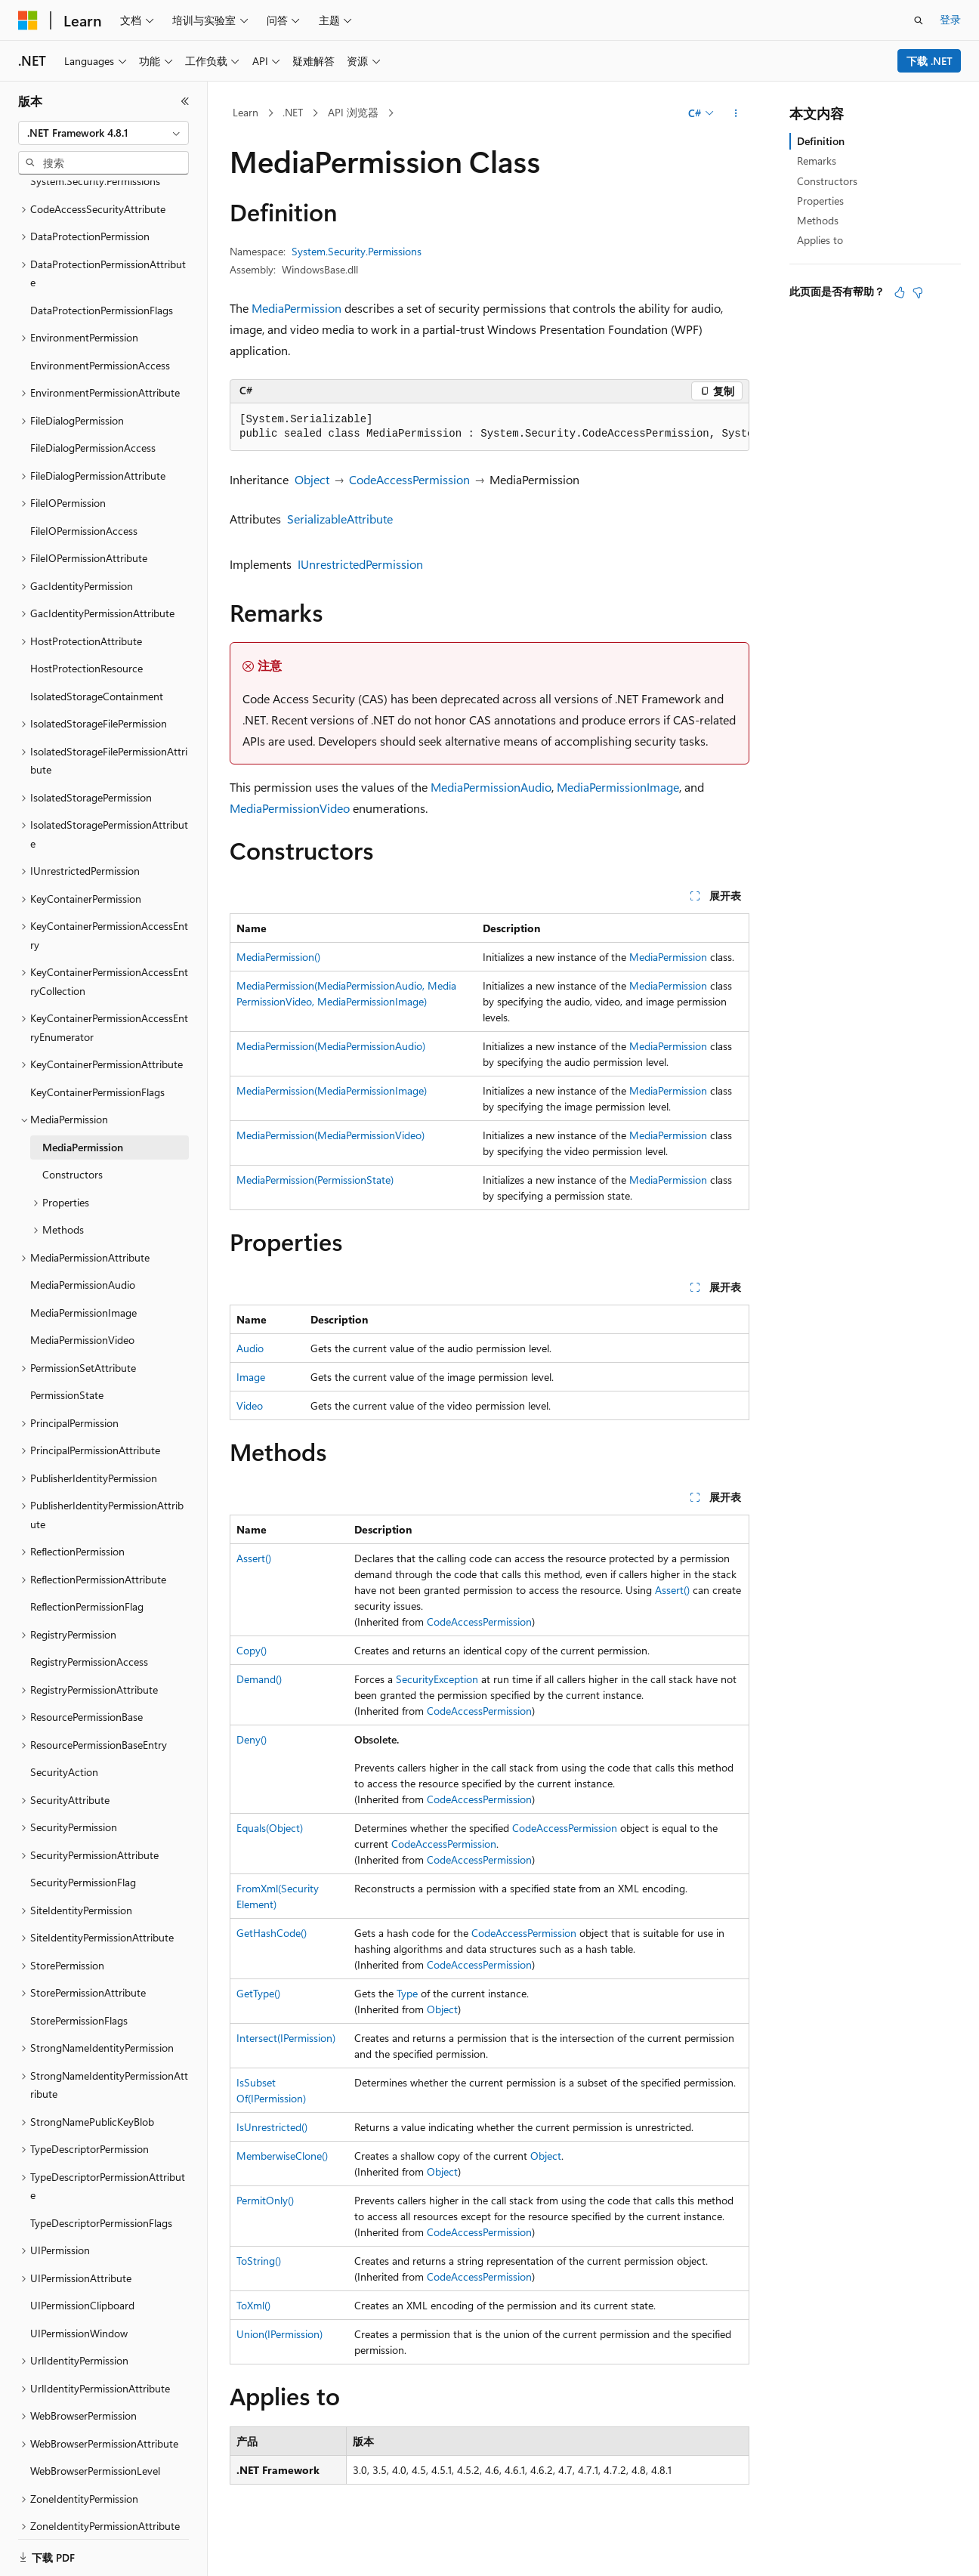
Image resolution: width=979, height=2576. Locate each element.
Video (249, 1405)
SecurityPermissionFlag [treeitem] (83, 1839)
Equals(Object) (269, 1828)
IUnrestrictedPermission (360, 564)
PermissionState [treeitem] (66, 1352)
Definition (821, 141)
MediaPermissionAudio (491, 787)
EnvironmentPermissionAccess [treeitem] (100, 322)
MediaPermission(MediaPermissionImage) (331, 1090)
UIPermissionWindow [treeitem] (79, 2290)
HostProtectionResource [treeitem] (86, 625)
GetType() (258, 1993)
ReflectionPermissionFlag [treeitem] (87, 1563)
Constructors (827, 181)
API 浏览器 (353, 112)
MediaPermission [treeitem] (82, 1104)
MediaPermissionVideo (290, 808)
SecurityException (437, 1679)
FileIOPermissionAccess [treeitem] (83, 487)
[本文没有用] (918, 292)
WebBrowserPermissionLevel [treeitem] (95, 2427)
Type (407, 1993)
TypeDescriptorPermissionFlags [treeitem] (101, 2180)
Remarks (816, 160)
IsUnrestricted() (271, 2127)
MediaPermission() (278, 957)
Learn (245, 112)
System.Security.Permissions (357, 251)
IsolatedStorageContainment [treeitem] (96, 653)
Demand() (259, 1679)
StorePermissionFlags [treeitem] (79, 1977)
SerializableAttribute (340, 519)
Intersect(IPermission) (285, 2038)
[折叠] (185, 101)
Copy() (251, 1650)
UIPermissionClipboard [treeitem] (82, 2262)
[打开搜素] (918, 20)
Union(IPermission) (279, 2334)
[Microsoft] (28, 20)
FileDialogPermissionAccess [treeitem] (93, 404)
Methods (817, 220)
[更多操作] (736, 113)
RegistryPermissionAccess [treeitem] (89, 1618)
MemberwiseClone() (282, 2155)
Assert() (253, 1558)
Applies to (820, 240)
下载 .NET (929, 61)
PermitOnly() (265, 2200)
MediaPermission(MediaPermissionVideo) (330, 1135)
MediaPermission (296, 308)
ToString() (258, 2260)
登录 (950, 19)
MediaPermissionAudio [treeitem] (82, 1241)
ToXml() (253, 2305)
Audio (250, 1348)
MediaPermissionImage (618, 787)
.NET (293, 112)
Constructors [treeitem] (72, 1131)
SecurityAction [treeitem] (64, 1729)
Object (312, 479)
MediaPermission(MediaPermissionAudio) (330, 1046)
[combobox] (103, 133)
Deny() (251, 1739)
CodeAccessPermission (409, 479)
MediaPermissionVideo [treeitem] (82, 1297)
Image (250, 1377)
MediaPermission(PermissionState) (315, 1179)
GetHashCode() (271, 1933)
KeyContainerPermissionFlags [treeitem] (97, 1049)
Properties (820, 200)
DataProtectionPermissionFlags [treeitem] (101, 267)
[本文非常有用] (900, 292)
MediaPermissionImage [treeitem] (83, 1269)
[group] (489, 427)
